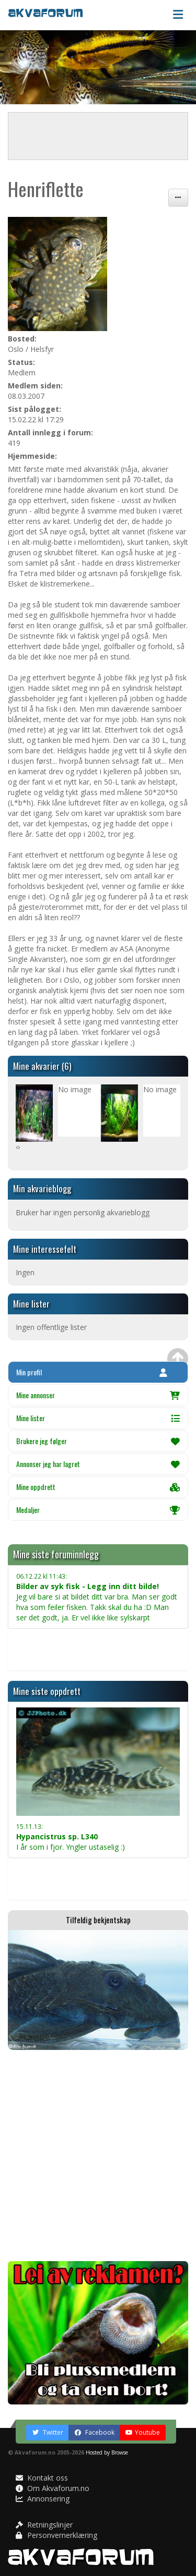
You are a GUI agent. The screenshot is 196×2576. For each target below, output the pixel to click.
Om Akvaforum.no (52, 2488)
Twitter (47, 2432)
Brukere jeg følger (98, 1440)
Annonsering (43, 2499)
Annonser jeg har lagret (98, 1463)
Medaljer (98, 1509)
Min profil (91, 1371)
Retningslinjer (44, 2525)
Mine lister (98, 1417)
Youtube (142, 2432)
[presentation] (17, 1147)
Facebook (94, 2432)
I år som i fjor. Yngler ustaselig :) (70, 1837)
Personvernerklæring (56, 2535)
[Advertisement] (98, 2155)
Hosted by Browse (107, 2452)
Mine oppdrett (98, 1486)
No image (74, 1089)
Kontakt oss (42, 2478)
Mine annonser (98, 1394)
